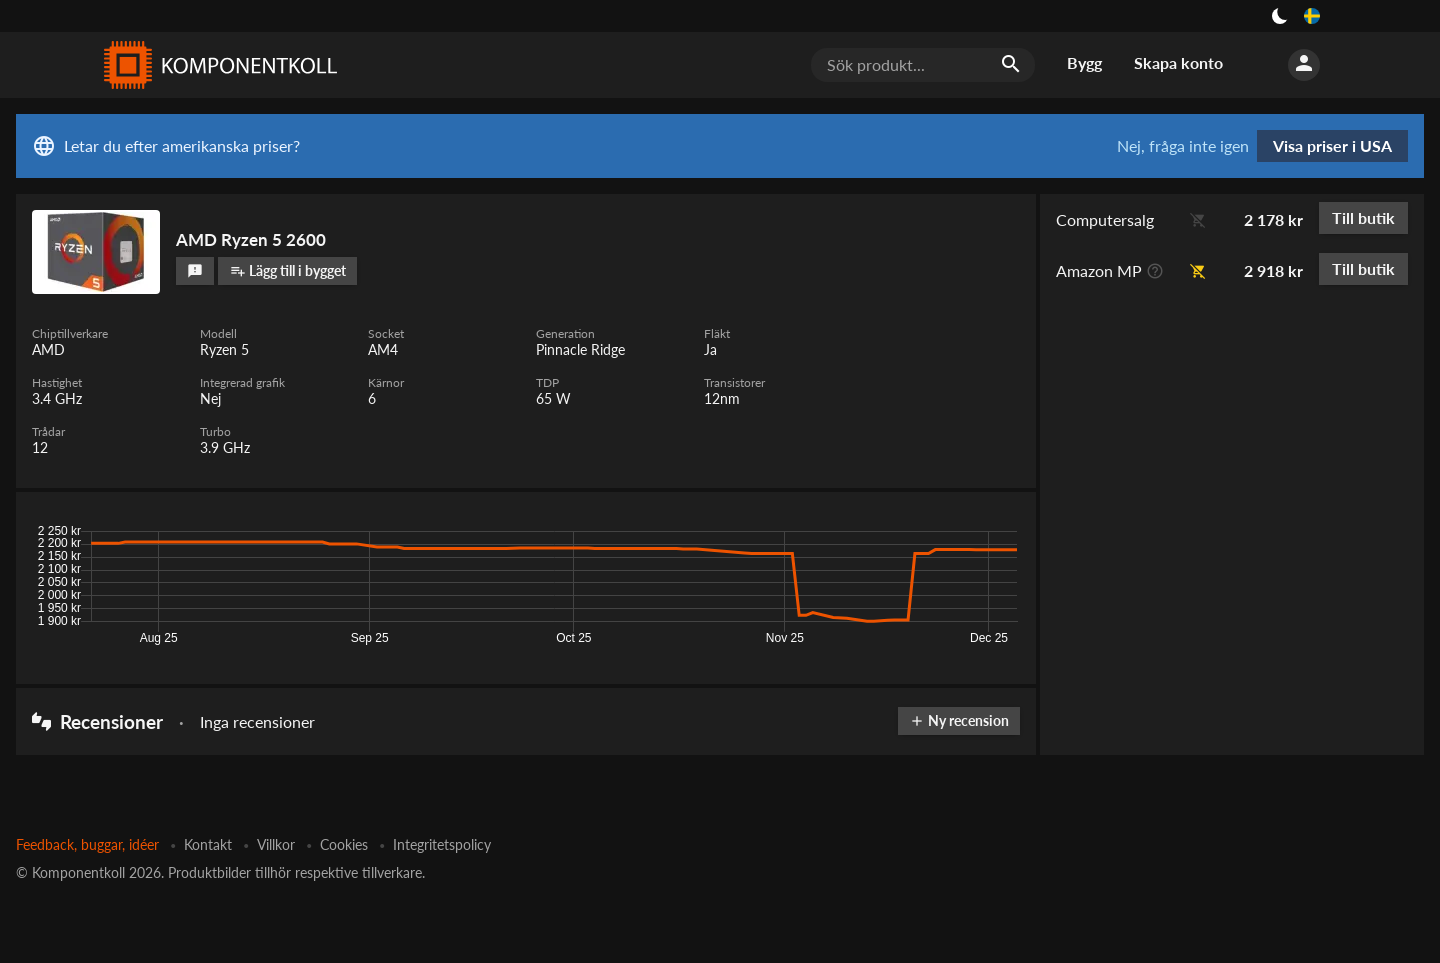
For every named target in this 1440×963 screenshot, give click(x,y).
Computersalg (1105, 219)
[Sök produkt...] (923, 65)
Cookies (344, 844)
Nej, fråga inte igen (1183, 146)
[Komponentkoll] (216, 65)
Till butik (1363, 217)
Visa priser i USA (1332, 145)
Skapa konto (1178, 62)
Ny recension (959, 720)
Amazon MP (1099, 270)
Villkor (276, 844)
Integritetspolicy (442, 844)
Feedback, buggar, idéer (87, 844)
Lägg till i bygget (288, 270)
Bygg (1084, 62)
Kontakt (208, 844)
